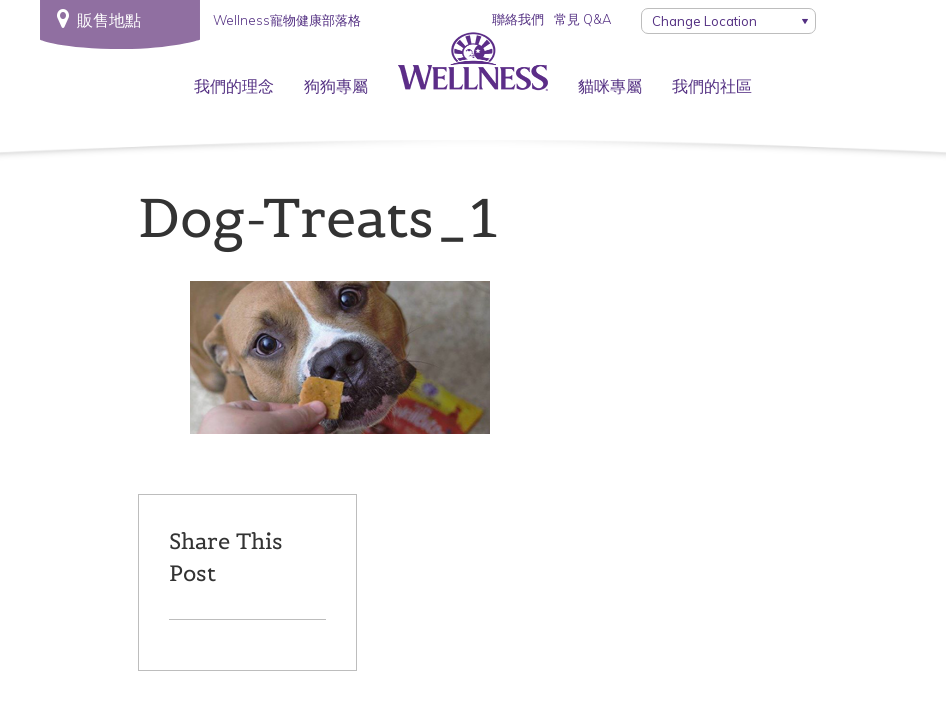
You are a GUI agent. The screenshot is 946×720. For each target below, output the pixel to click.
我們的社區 (712, 86)
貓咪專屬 (610, 86)
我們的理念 (234, 86)
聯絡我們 (518, 19)
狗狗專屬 (336, 86)
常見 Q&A (582, 19)
